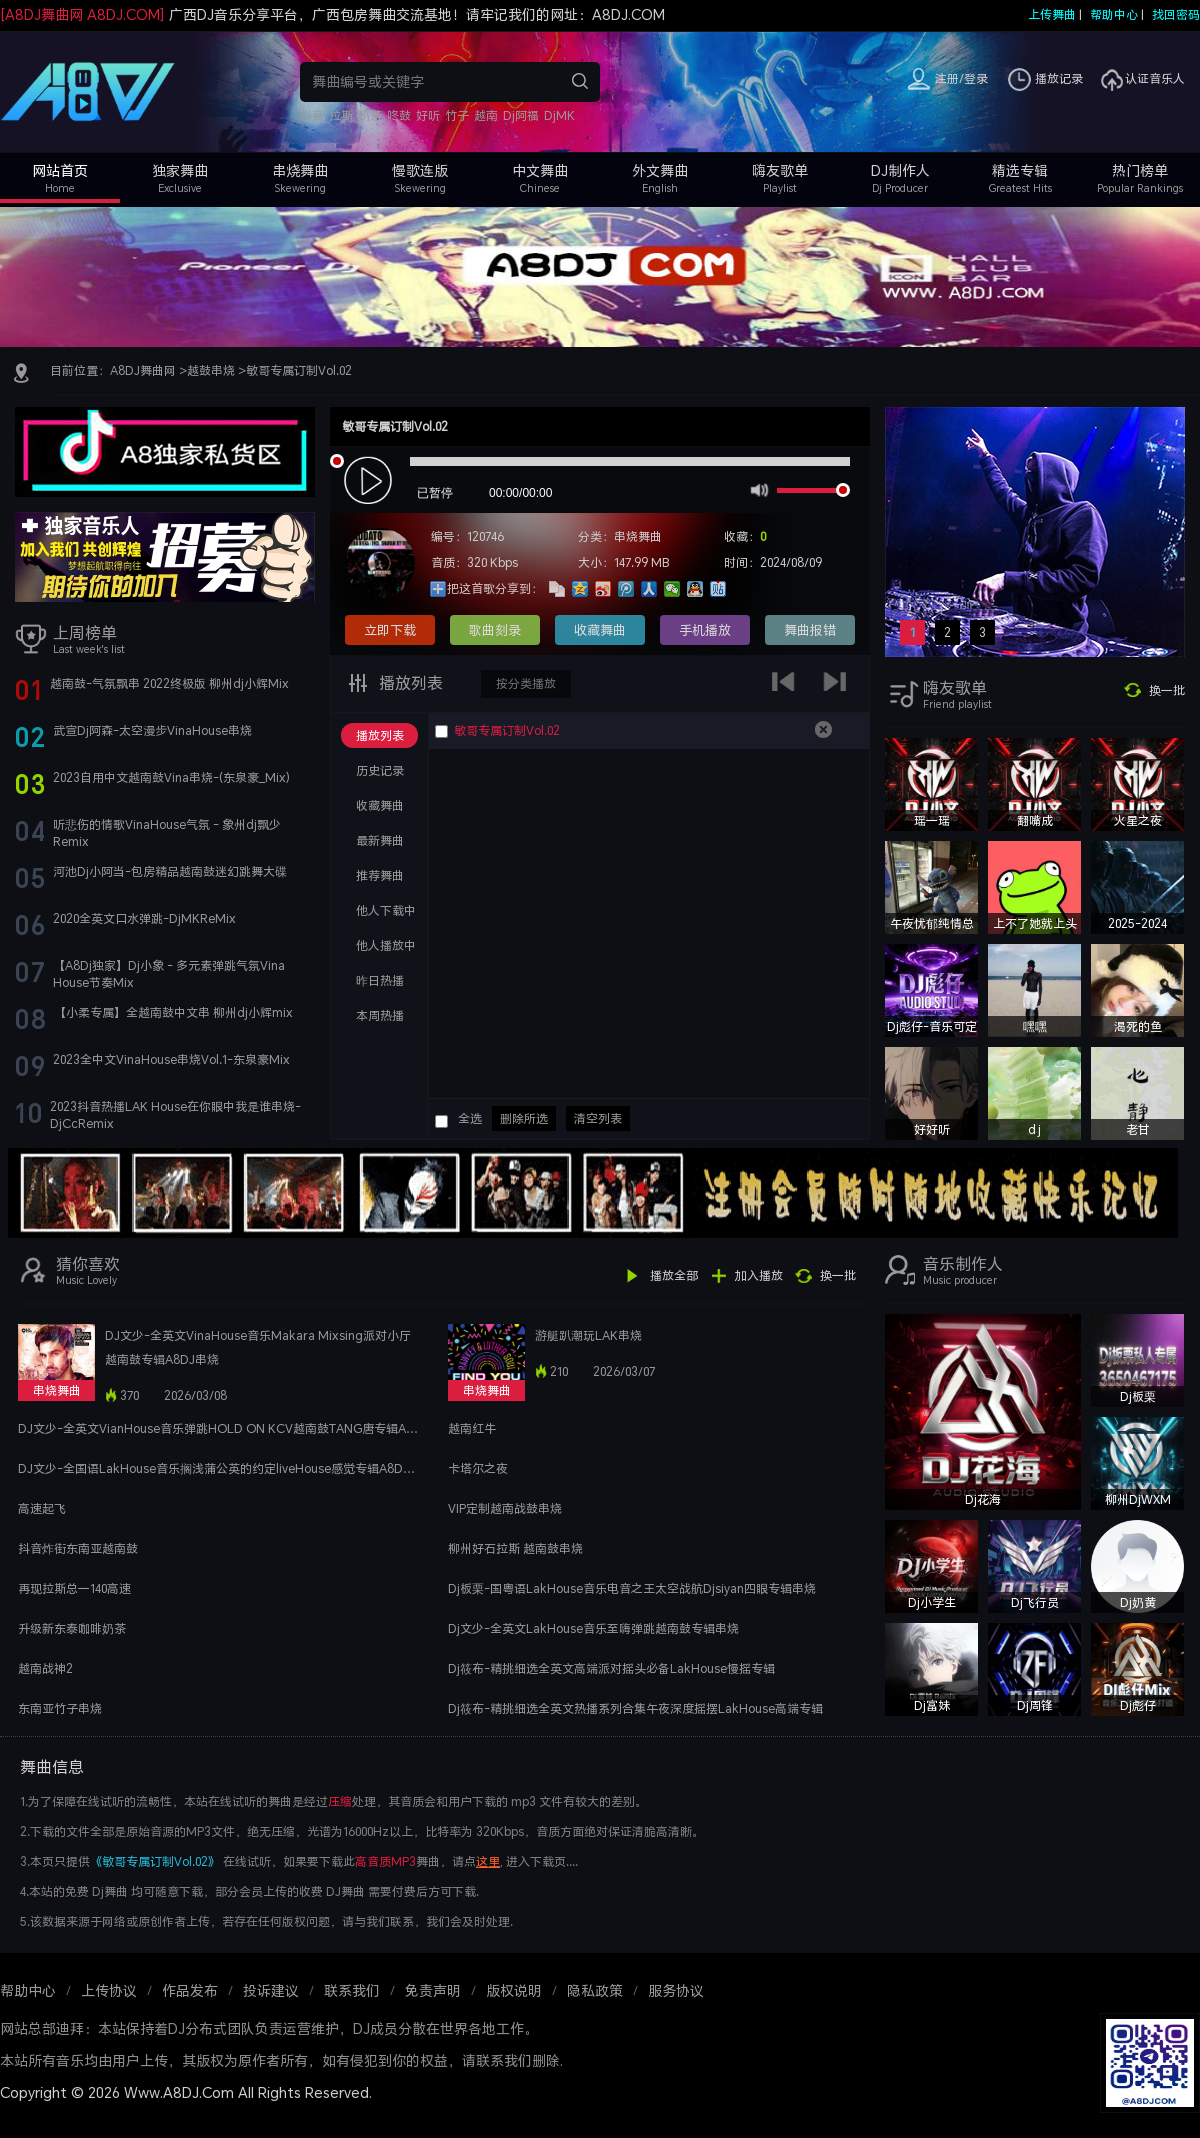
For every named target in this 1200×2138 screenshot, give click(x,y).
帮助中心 (1114, 14)
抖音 (312, 115)
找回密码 (1176, 14)
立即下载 (390, 630)
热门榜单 (1140, 170)
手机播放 (705, 630)
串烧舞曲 (300, 170)
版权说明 (514, 1990)
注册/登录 (961, 78)
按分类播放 (526, 683)
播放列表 (409, 683)
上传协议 (109, 1990)
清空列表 (598, 1118)
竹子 (457, 115)
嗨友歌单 (780, 170)
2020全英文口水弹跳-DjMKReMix (144, 918)
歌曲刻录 (495, 630)
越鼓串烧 (211, 370)
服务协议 (676, 1990)
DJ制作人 (900, 170)
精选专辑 (1020, 170)
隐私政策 (595, 1990)
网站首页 (60, 170)
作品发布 (190, 1990)
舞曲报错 (810, 630)
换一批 (1167, 690)
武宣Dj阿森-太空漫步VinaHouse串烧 (152, 730)
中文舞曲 (540, 170)
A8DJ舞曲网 (143, 370)
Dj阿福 (521, 115)
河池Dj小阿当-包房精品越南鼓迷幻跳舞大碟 (170, 871)
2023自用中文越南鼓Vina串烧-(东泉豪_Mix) (171, 777)
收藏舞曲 (600, 630)
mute (757, 489)
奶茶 (370, 115)
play (370, 481)
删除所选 (524, 1118)
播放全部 (674, 1275)
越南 (486, 115)
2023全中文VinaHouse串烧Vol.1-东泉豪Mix (171, 1059)
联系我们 (352, 1990)
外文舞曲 (660, 170)
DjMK (559, 115)
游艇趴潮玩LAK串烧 (588, 1335)
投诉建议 (271, 1990)
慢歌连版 (420, 170)
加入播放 (759, 1275)
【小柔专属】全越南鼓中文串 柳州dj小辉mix (173, 1012)
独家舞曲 (180, 170)
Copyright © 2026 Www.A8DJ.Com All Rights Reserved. (186, 2092)
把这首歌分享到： (495, 588)
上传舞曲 (1052, 14)
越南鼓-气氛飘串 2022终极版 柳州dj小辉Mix (169, 683)
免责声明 (433, 1990)
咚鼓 (399, 115)
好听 (428, 115)
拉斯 (341, 115)
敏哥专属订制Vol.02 (299, 370)
